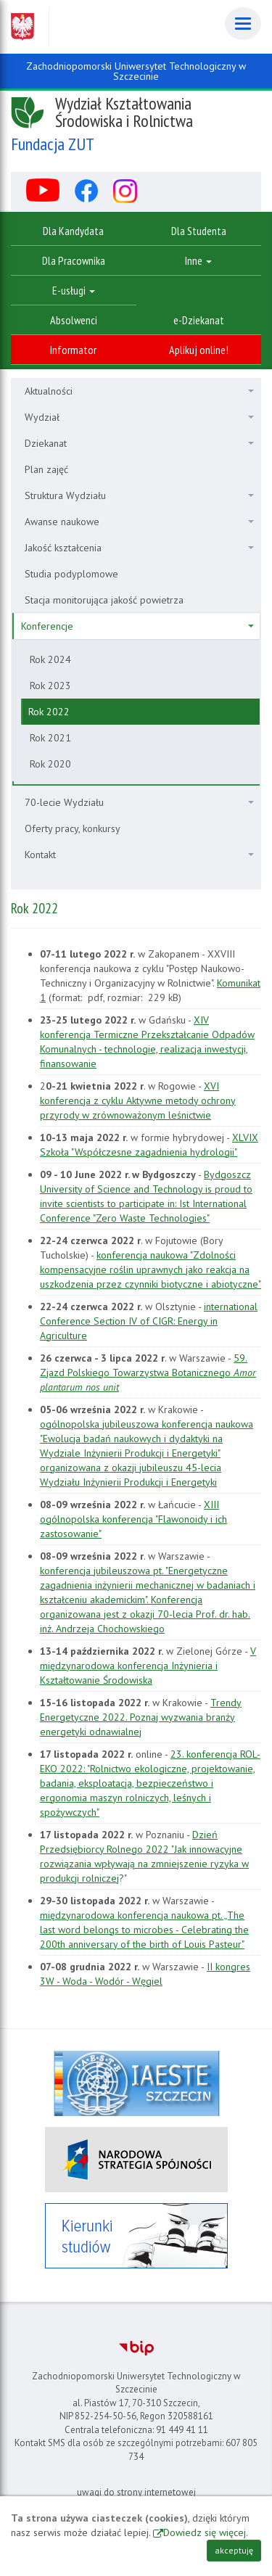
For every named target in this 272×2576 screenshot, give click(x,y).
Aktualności (139, 391)
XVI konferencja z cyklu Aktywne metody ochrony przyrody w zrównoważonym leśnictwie (138, 1100)
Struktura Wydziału (139, 495)
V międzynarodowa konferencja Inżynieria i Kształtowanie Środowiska (148, 1666)
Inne (198, 260)
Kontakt (139, 854)
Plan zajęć (46, 469)
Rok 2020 (50, 763)
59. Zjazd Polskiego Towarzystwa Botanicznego (148, 1372)
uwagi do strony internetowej (136, 2492)
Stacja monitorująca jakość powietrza (104, 599)
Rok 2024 (50, 659)
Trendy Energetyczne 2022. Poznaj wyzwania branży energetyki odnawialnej (141, 1717)
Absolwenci (73, 320)
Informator (73, 349)
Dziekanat (139, 443)
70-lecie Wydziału (139, 802)
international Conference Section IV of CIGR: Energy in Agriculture (148, 1321)
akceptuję (234, 2550)
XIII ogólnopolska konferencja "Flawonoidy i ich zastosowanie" (133, 1519)
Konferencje (137, 626)
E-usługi (73, 290)
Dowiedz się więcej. (205, 2532)
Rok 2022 (49, 711)
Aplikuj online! (198, 349)
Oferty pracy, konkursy (72, 828)
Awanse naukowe (139, 521)
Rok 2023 (50, 685)
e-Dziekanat (198, 320)
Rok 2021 (50, 737)
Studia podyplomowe (71, 573)
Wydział (139, 417)
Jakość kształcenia (139, 547)
